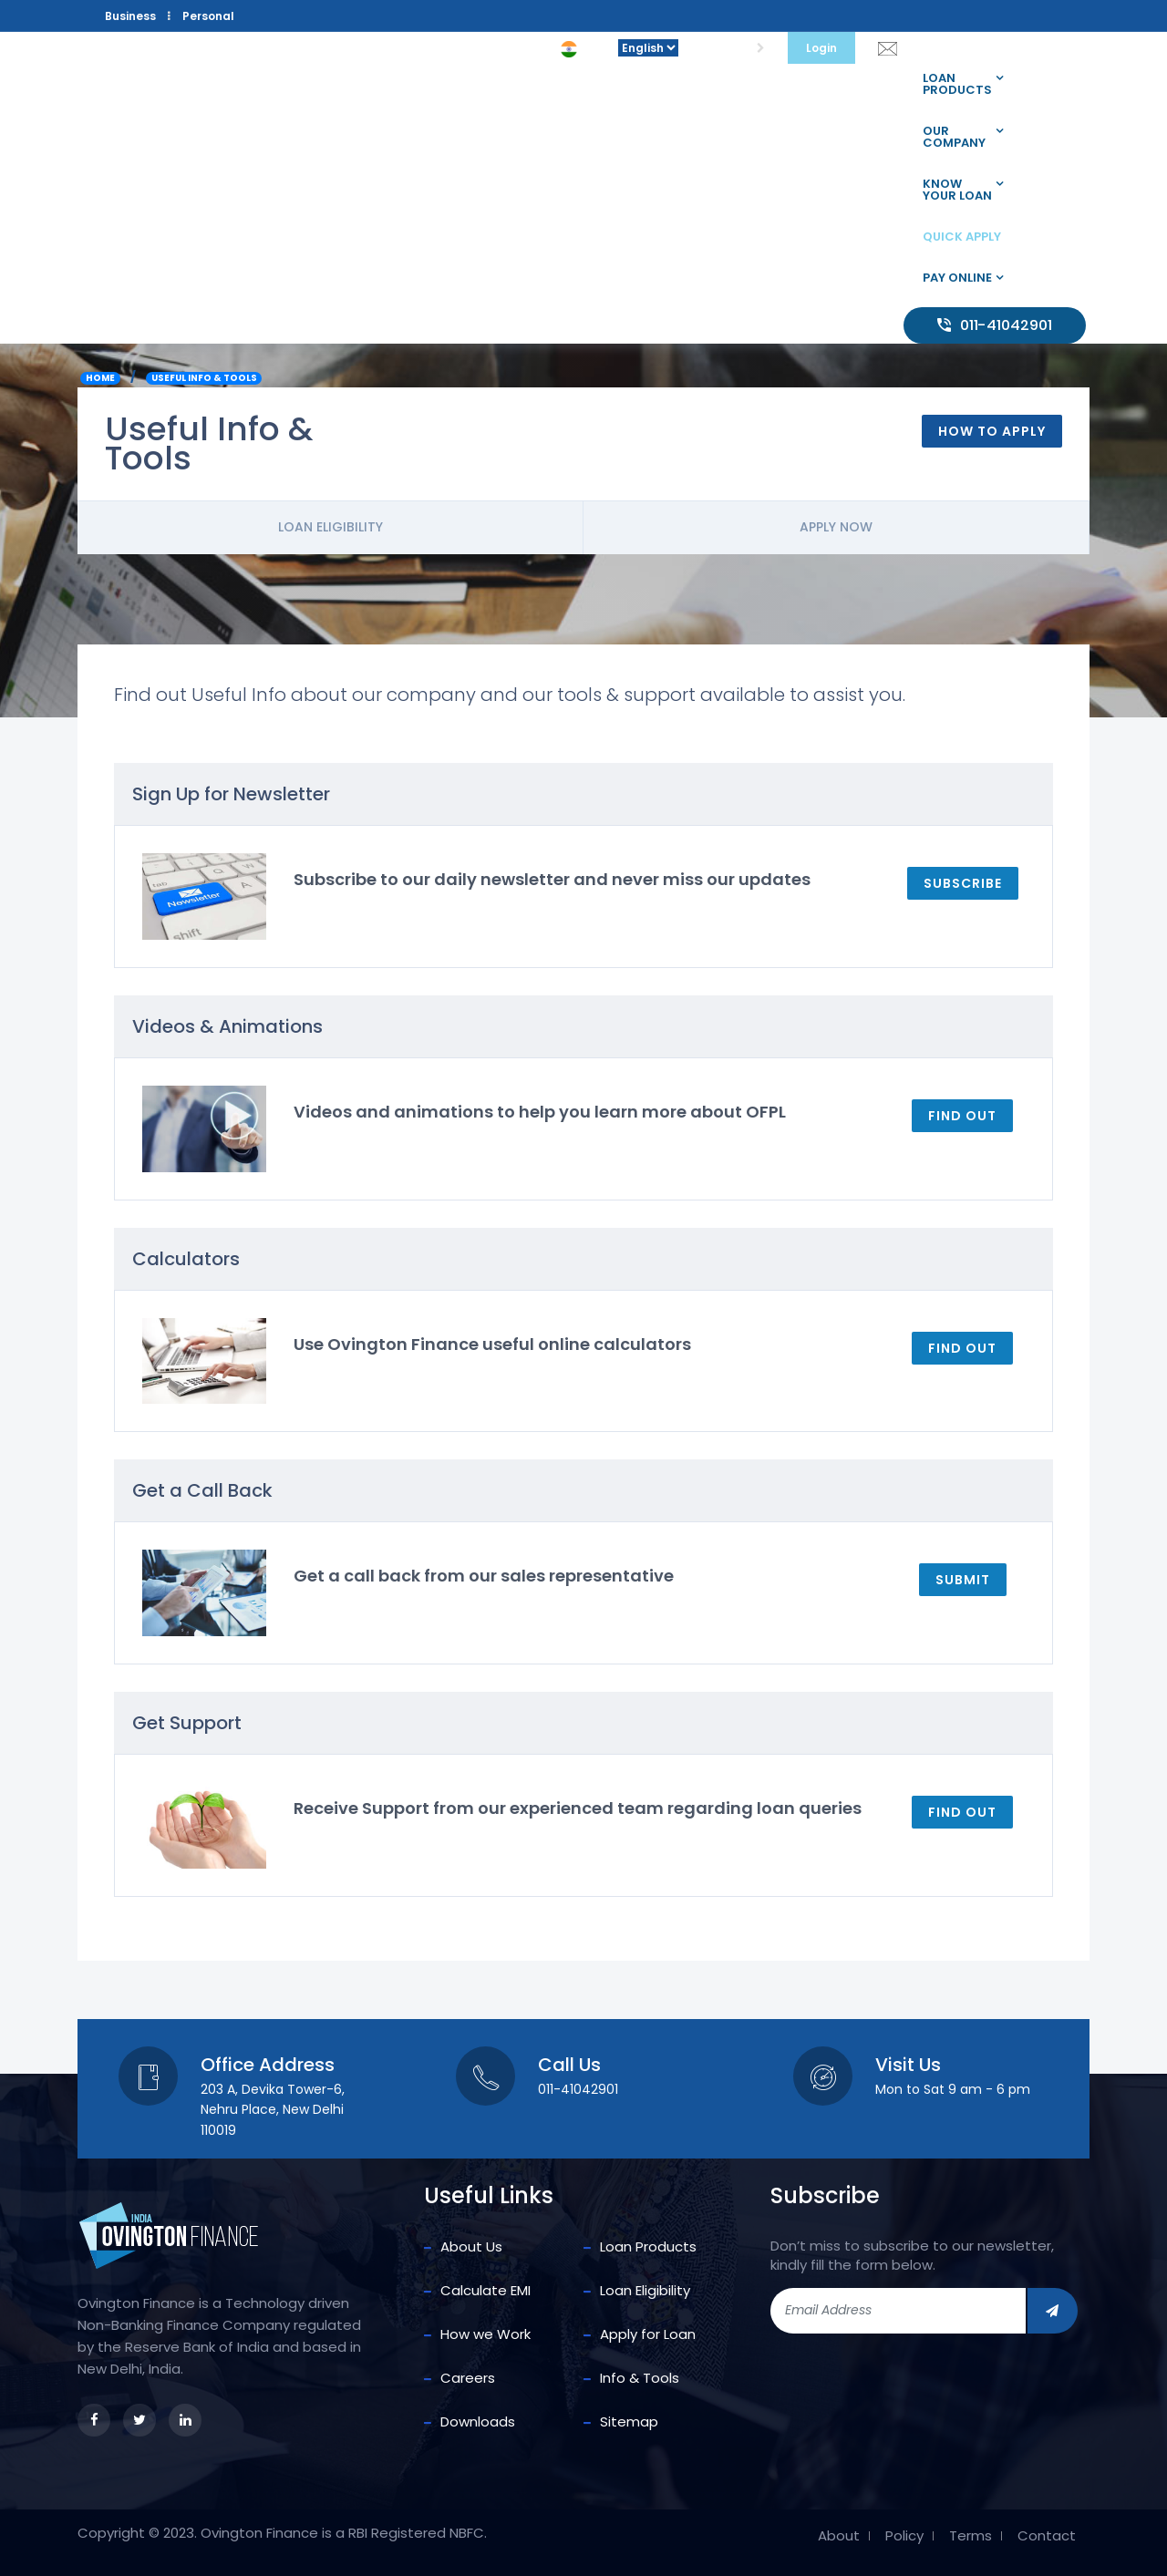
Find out (962, 1116)
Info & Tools (639, 2377)
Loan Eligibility (330, 527)
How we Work (485, 2334)
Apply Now (836, 527)
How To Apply (992, 431)
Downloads (477, 2421)
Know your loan (957, 189)
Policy (904, 2535)
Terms (970, 2535)
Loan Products (957, 83)
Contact (1046, 2535)
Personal (208, 16)
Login (821, 48)
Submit (962, 1580)
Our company (954, 136)
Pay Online (957, 277)
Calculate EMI (485, 2290)
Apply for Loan (648, 2334)
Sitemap (629, 2421)
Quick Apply (962, 236)
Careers (467, 2377)
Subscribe (963, 883)
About (839, 2535)
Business (130, 16)
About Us (471, 2246)
